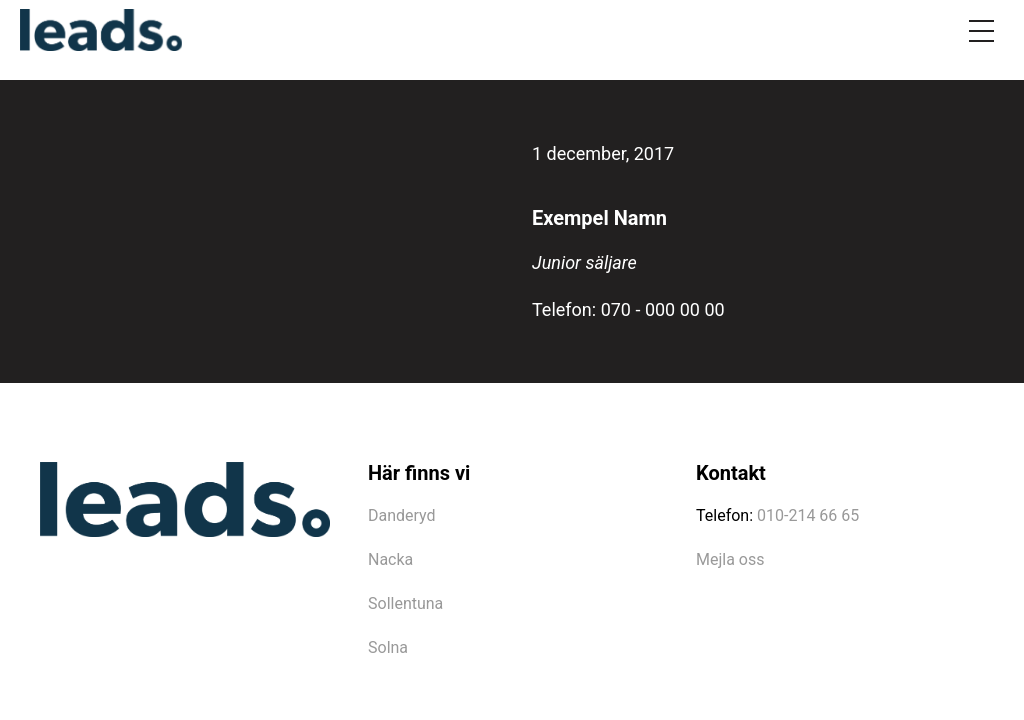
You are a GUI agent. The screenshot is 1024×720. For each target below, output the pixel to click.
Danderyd (402, 515)
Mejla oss (730, 559)
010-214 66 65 (808, 515)
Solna (388, 647)
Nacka (390, 559)
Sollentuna (405, 603)
